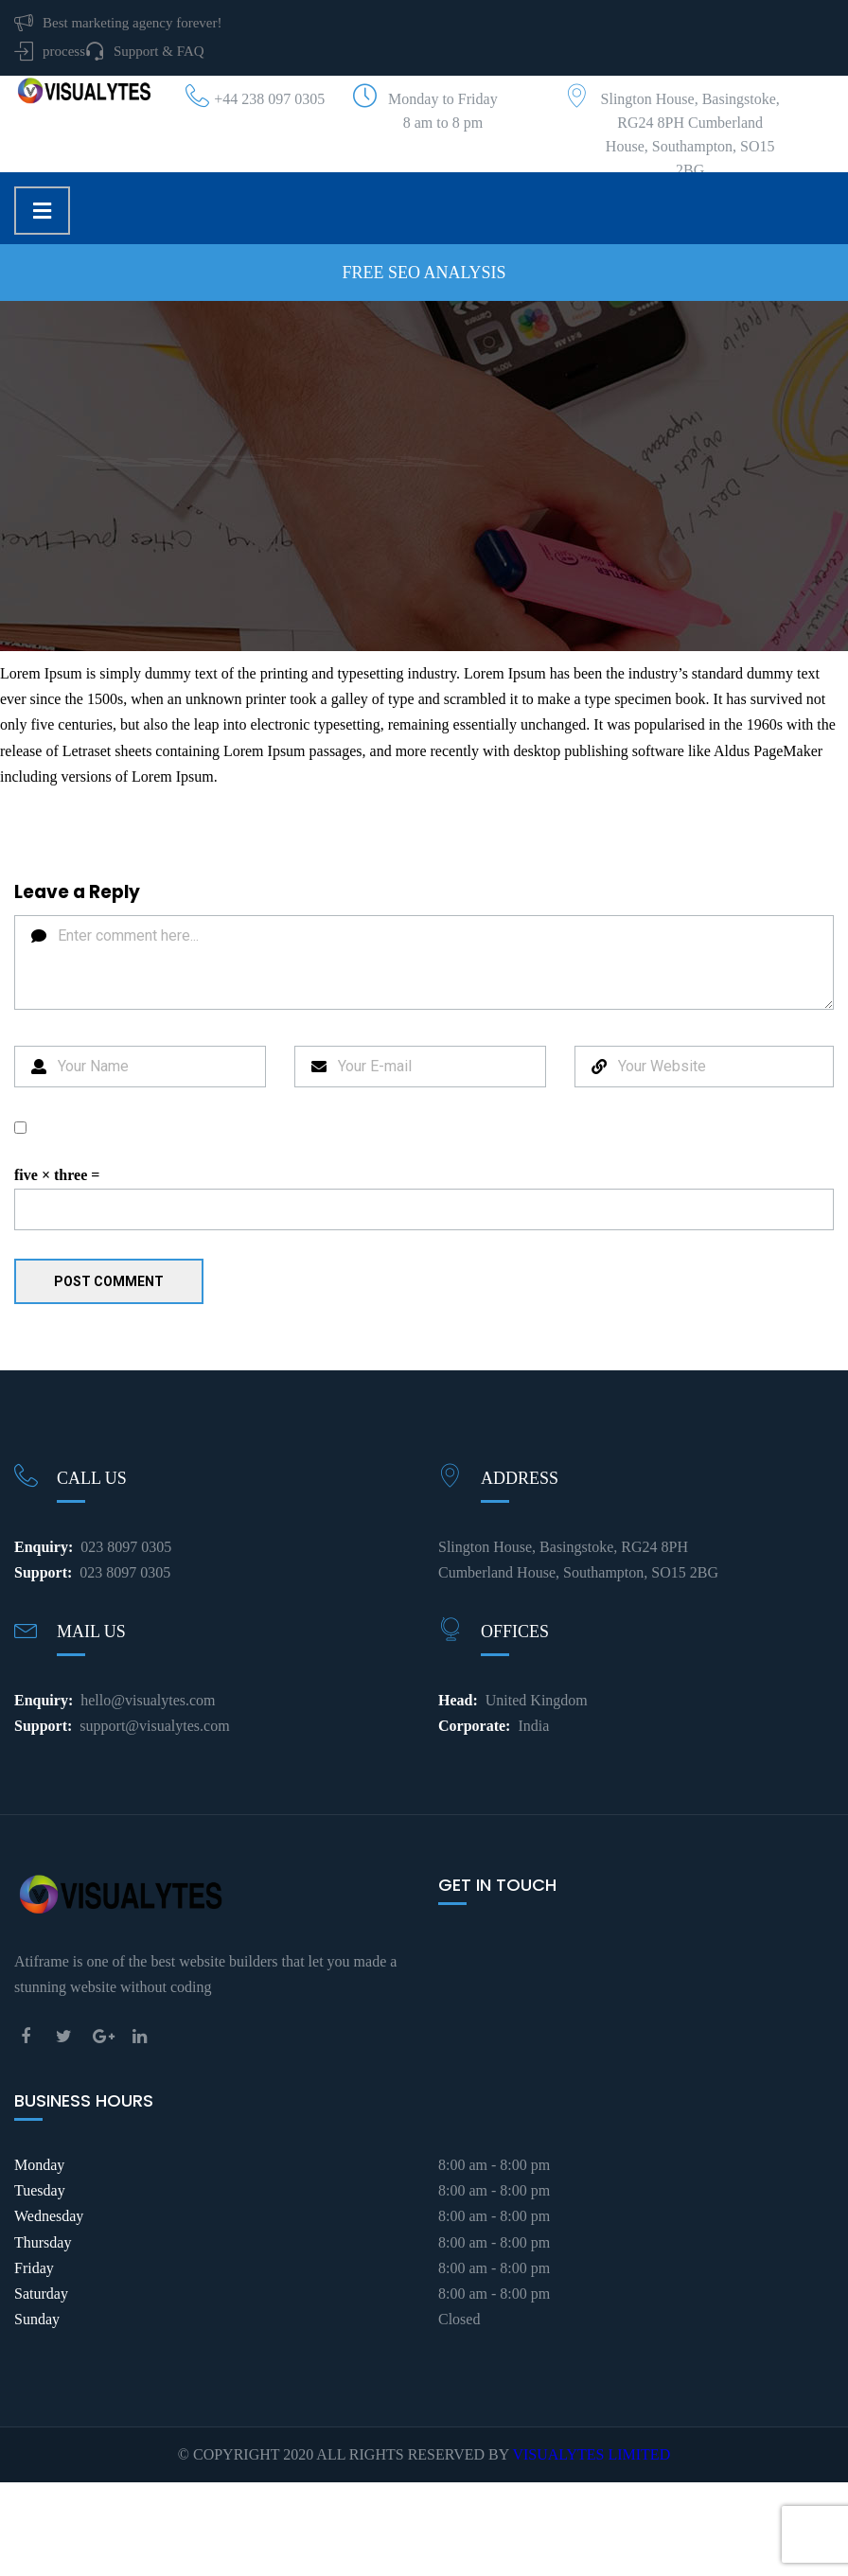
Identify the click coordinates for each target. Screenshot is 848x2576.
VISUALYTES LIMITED (591, 2454)
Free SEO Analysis (423, 272)
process (64, 51)
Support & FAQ (159, 51)
